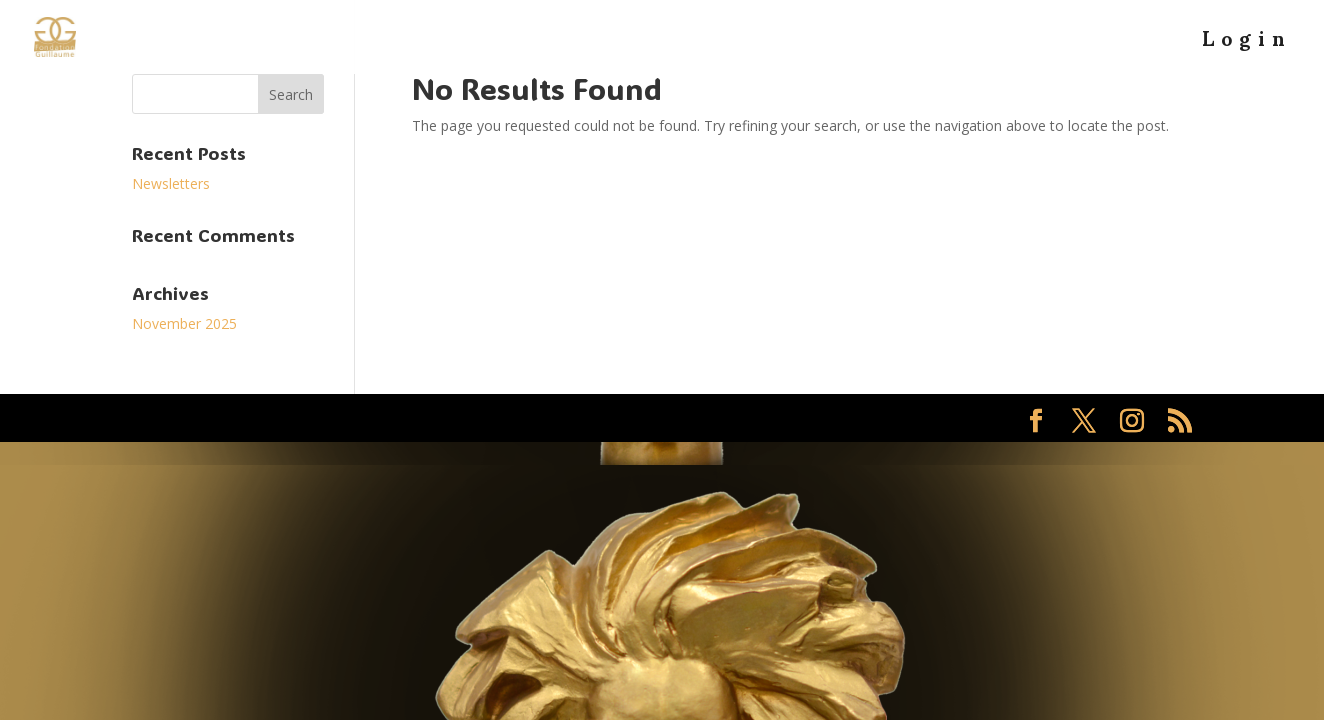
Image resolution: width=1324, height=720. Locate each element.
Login (1247, 48)
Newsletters (171, 183)
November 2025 (184, 323)
